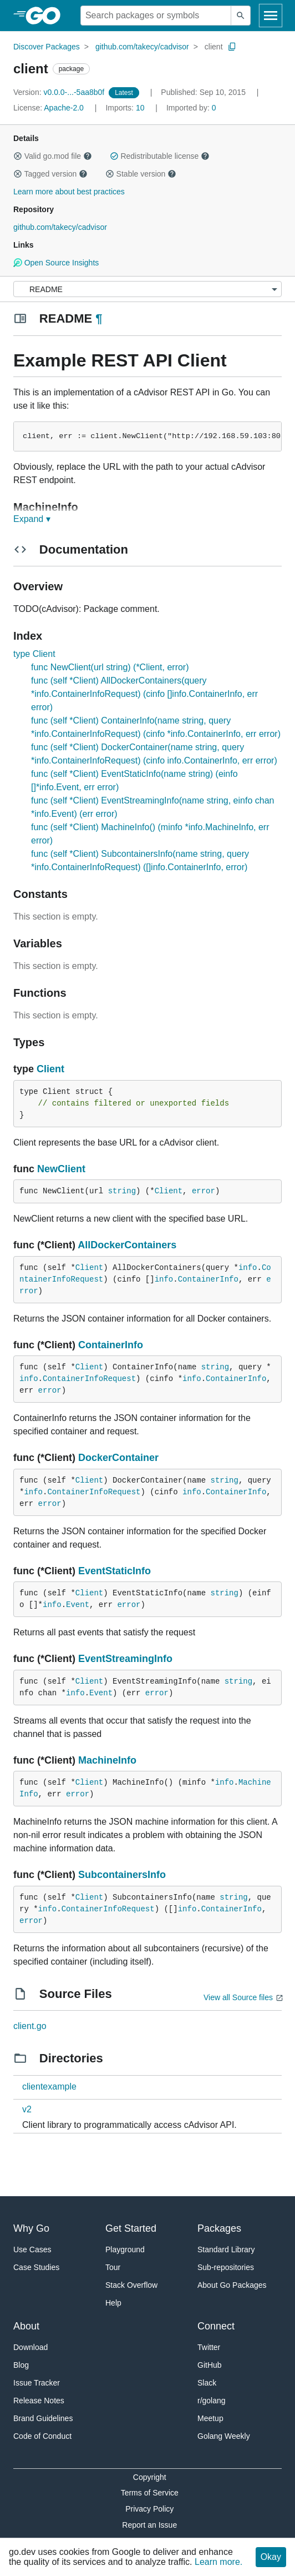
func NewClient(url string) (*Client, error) (110, 667)
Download (30, 2347)
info (247, 1267)
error (203, 1191)
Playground (125, 2249)
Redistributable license (160, 156)
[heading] (46, 15)
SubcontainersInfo (122, 1874)
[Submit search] (241, 16)
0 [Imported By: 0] (191, 107)
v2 (27, 2109)
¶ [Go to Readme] (98, 318)
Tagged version (50, 173)
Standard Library (226, 2249)
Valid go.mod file (52, 156)
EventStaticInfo (114, 1570)
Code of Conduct (42, 2436)
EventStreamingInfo (125, 1658)
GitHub (209, 2365)
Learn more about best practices (69, 191)
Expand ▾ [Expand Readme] (31, 519)
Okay (271, 2557)
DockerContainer (118, 1457)
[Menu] (147, 289)
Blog (21, 2365)
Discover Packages (46, 46)
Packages (219, 2228)
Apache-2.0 (64, 107)
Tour (112, 2267)
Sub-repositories (225, 2267)
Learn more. (218, 2562)
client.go (30, 2026)
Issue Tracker (36, 2382)
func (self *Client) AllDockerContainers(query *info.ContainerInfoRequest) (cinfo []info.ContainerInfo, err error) (144, 694)
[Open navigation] (271, 15)
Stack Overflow (131, 2285)
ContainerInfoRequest (89, 1378)
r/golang (211, 2400)
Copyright (149, 2477)
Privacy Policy (149, 2508)
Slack (206, 2382)
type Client (34, 654)
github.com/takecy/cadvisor (142, 46)
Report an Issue (149, 2524)
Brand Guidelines (43, 2418)
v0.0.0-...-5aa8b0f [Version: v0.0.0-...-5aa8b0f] (59, 92)
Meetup (210, 2418)
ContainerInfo (208, 1279)
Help (113, 2302)
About (26, 2326)
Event (77, 1604)
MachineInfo (107, 1760)
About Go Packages (232, 2285)
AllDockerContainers (127, 1245)
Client (50, 1068)
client (214, 46)
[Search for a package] (155, 16)
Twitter (208, 2347)
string (122, 1191)
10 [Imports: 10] (125, 107)
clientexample (49, 2086)
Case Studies (36, 2267)
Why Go (31, 2228)
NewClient (61, 1168)
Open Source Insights (56, 262)
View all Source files (238, 1997)
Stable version (140, 173)
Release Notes (38, 2400)
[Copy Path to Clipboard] (232, 47)
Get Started (130, 2228)
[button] (17, 156)
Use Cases (32, 2249)
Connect (216, 2326)
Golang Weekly (223, 2436)
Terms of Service (150, 2492)
